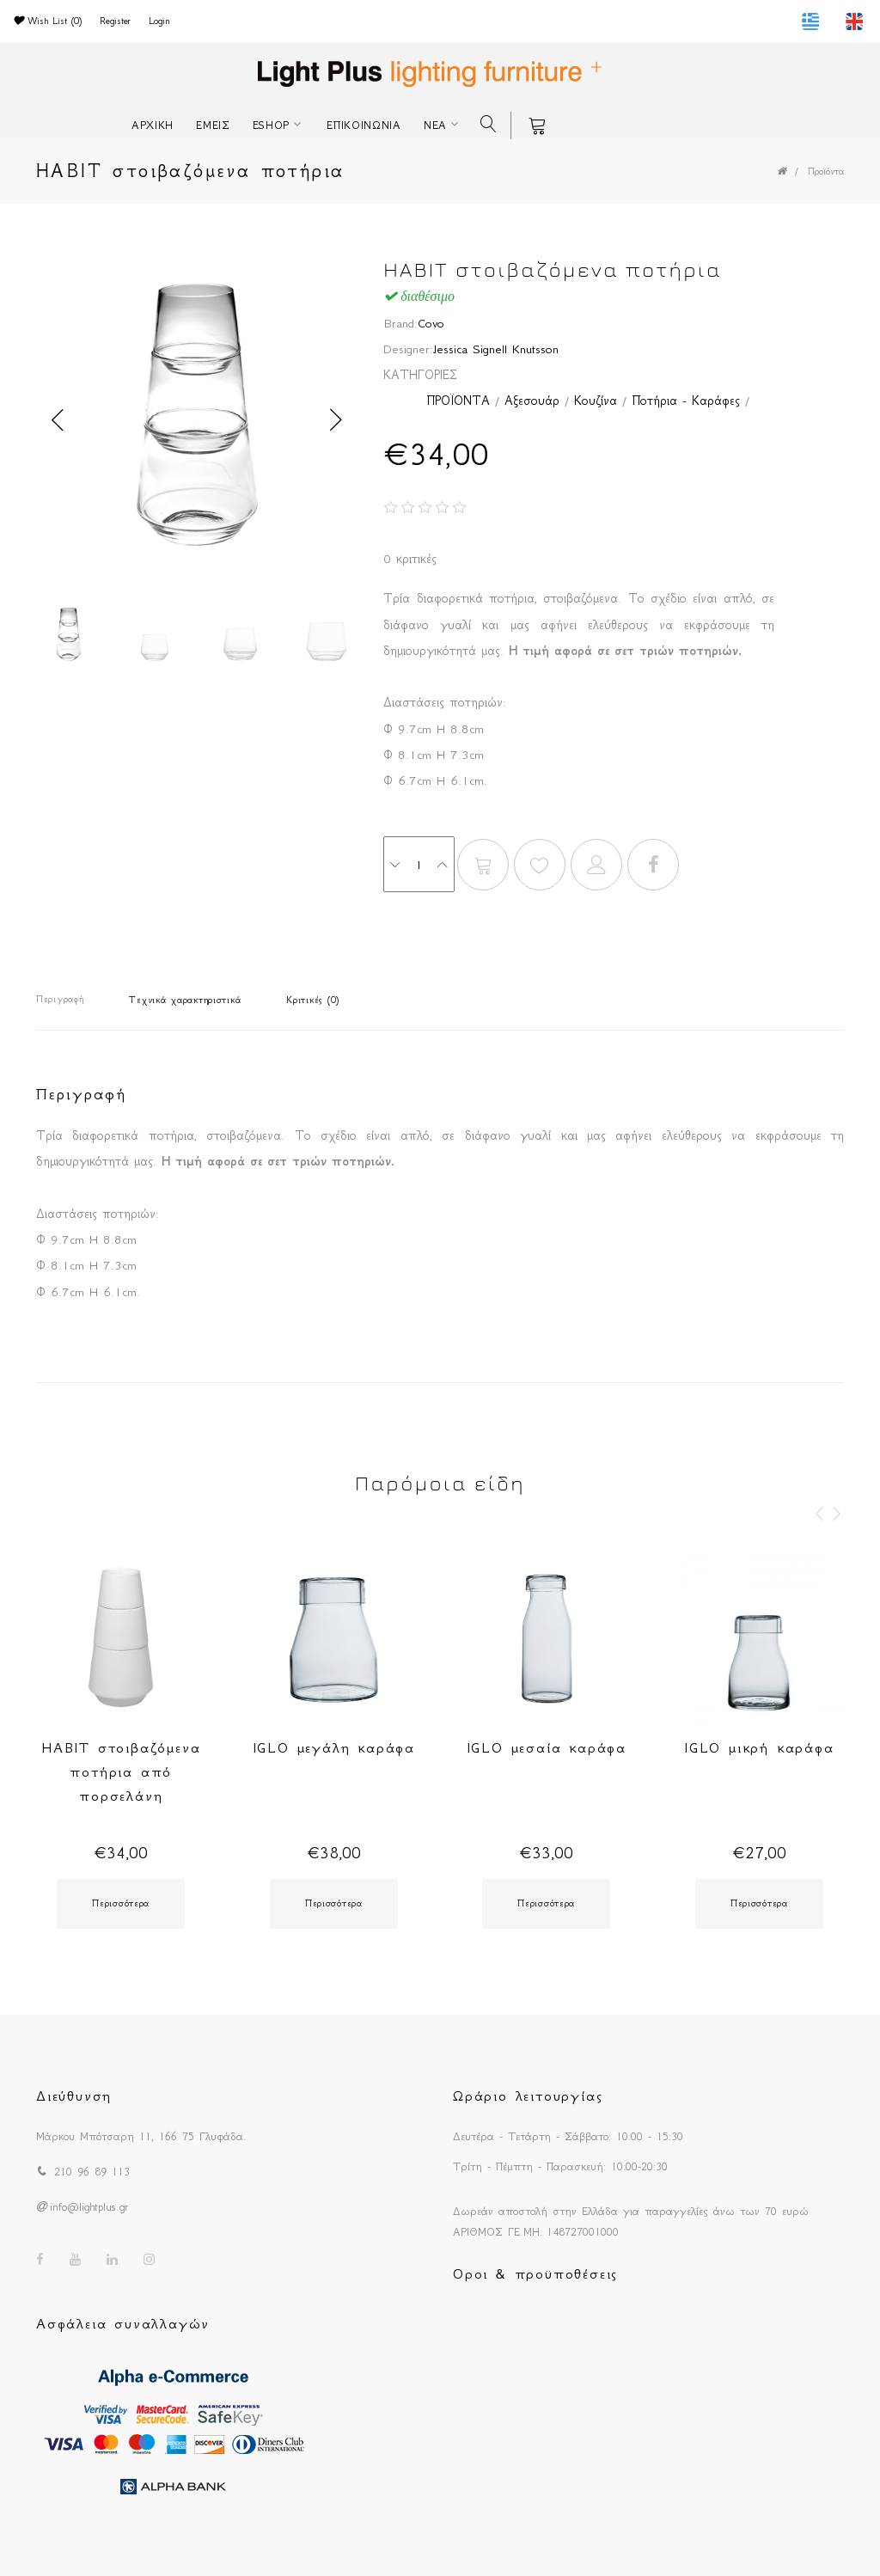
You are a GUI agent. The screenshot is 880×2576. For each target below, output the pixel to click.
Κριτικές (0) (312, 1000)
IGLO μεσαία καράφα (546, 1747)
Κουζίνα (595, 400)
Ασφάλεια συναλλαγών (123, 2323)
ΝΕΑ (435, 125)
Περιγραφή (59, 999)
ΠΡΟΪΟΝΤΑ (458, 400)
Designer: (408, 349)
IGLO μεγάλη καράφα (334, 1747)
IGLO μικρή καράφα (759, 1747)
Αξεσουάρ (531, 400)
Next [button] (336, 420)
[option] (197, 419)
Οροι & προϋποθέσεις (535, 2273)
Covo (431, 323)
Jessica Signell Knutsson (496, 349)
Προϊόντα (826, 171)
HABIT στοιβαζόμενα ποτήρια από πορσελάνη (120, 1771)
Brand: (400, 323)
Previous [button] (57, 420)
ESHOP (271, 125)
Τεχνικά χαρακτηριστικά (185, 1000)
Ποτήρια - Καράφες (686, 400)
